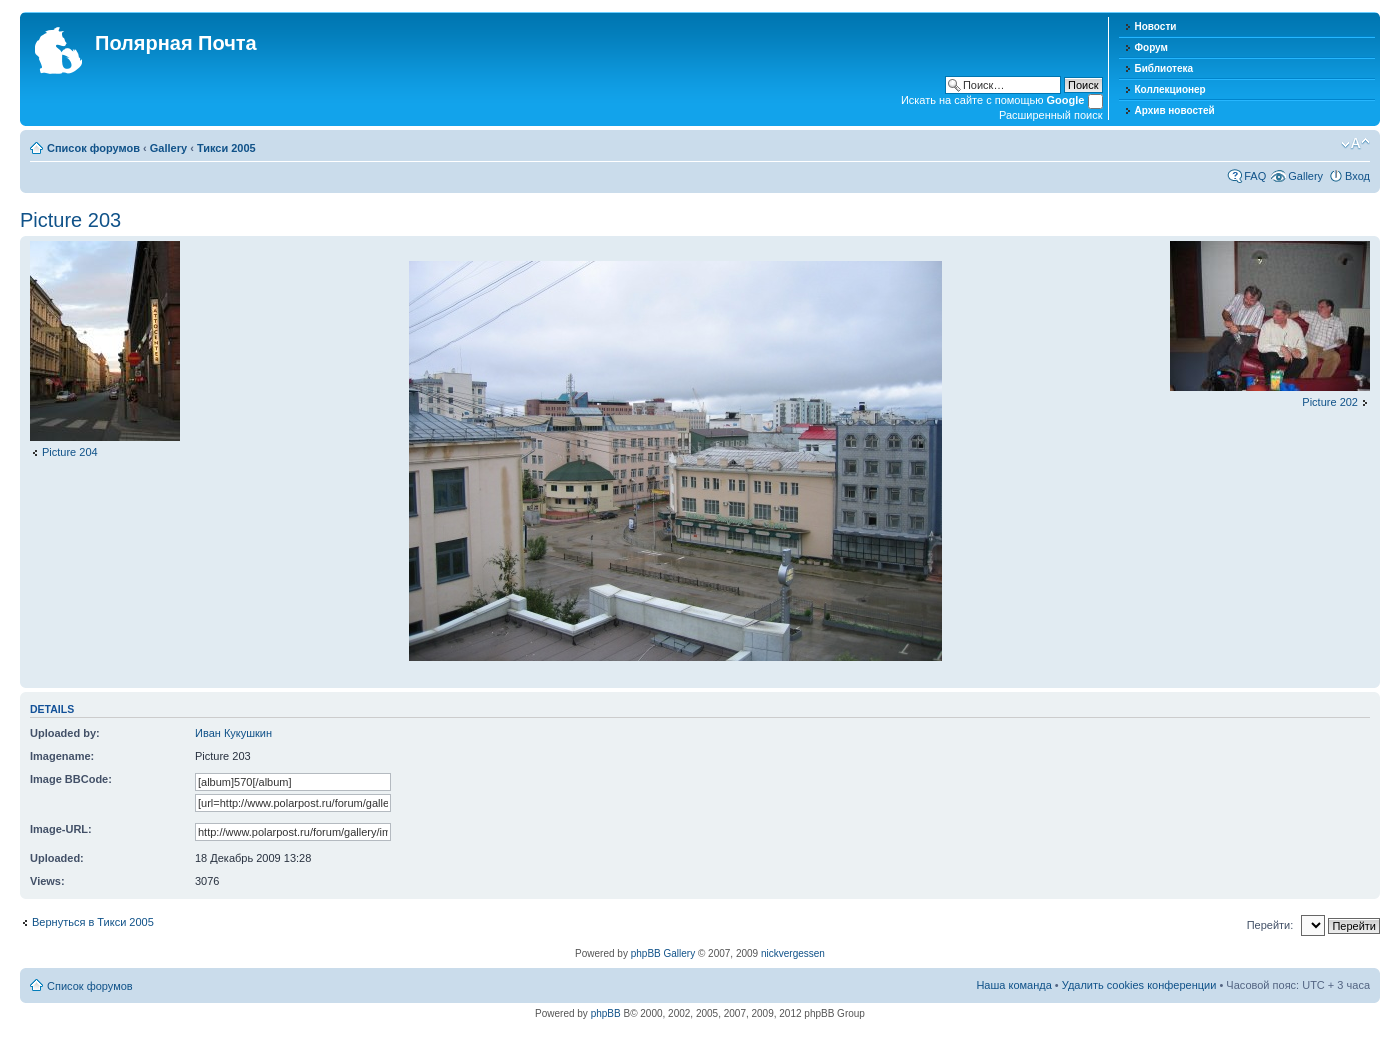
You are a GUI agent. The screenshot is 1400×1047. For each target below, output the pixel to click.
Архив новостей (1175, 110)
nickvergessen (793, 953)
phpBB (606, 1013)
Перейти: (1270, 925)
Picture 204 (70, 452)
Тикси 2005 (226, 148)
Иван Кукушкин (233, 733)
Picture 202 (1330, 402)
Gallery (168, 148)
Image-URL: (61, 829)
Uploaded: (57, 858)
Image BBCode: (71, 779)
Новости (1156, 26)
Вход (1357, 176)
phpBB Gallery (663, 953)
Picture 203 (70, 220)
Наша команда (1013, 985)
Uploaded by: (65, 733)
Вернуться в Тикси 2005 (93, 922)
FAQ (1255, 176)
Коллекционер (1170, 89)
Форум (1151, 47)
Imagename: (62, 756)
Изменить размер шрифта (1355, 144)
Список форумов (93, 148)
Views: (47, 881)
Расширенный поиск (1051, 115)
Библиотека (1164, 68)
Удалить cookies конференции (1139, 985)
